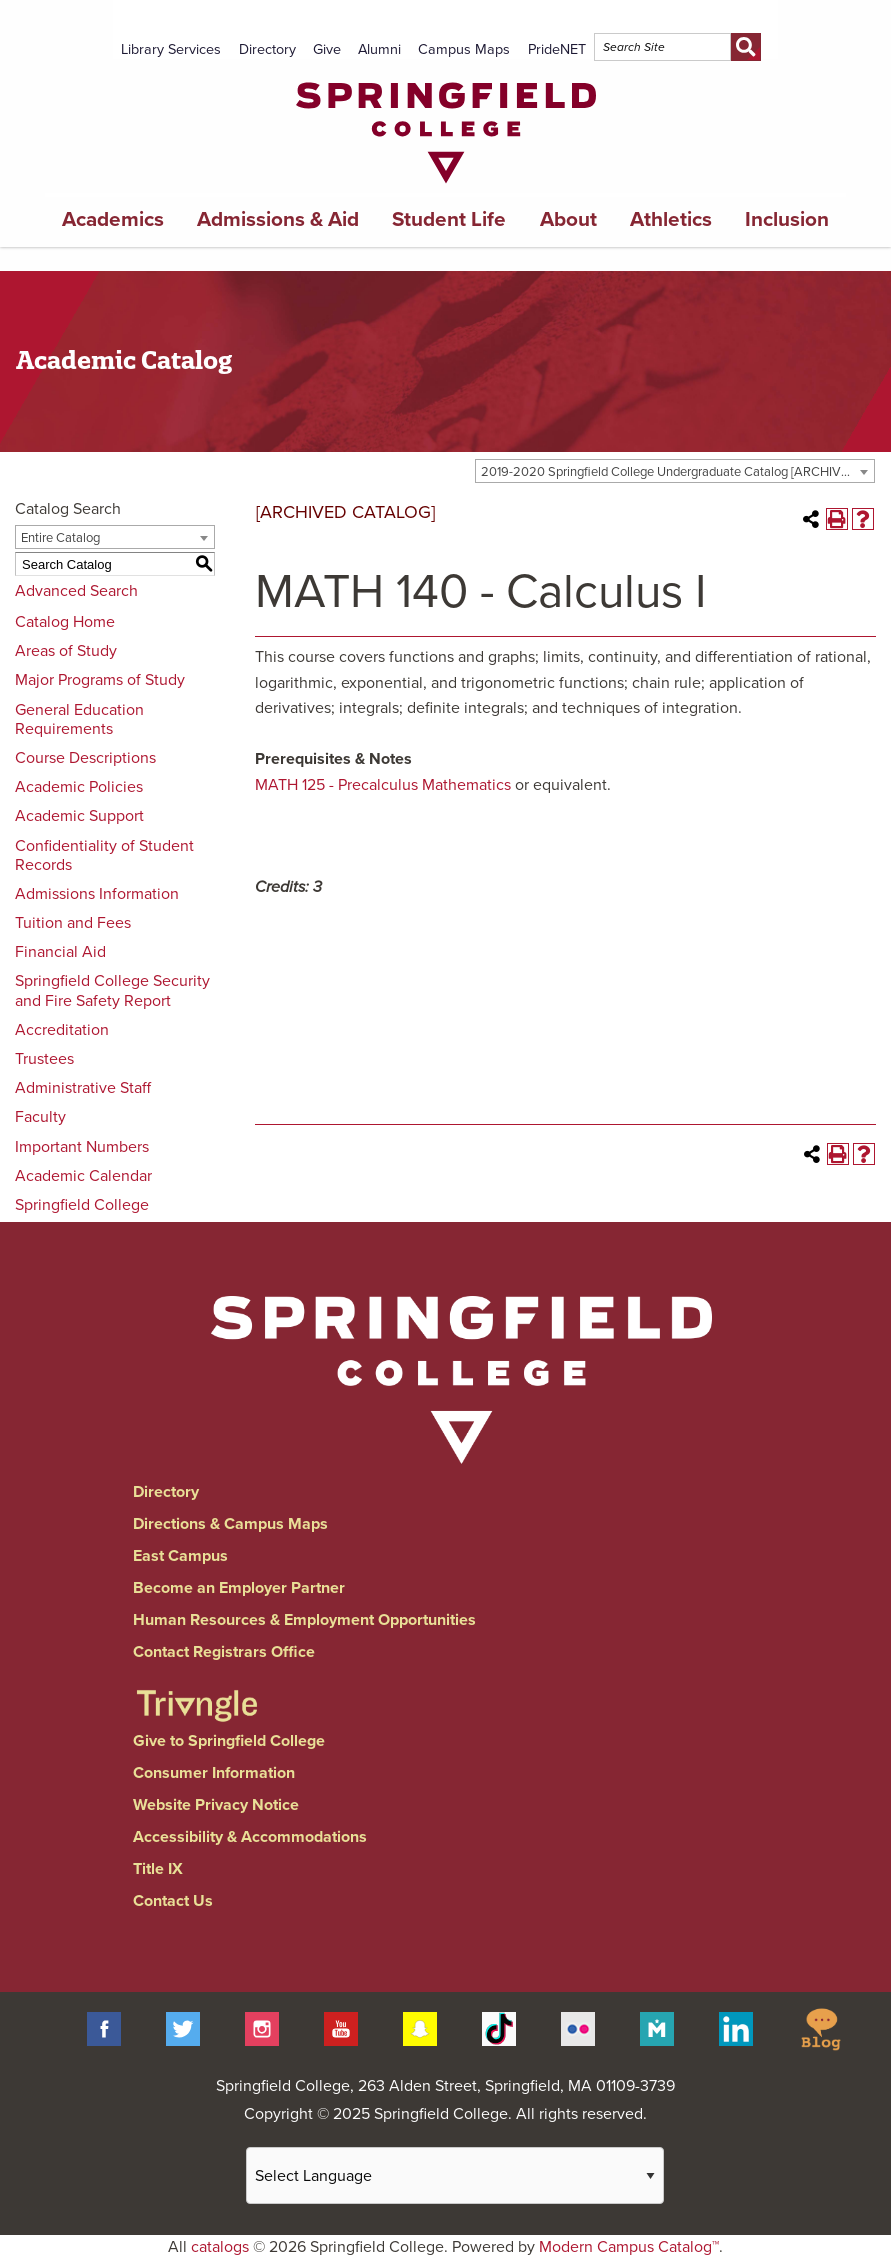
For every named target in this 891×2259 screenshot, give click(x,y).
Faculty (40, 1117)
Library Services (171, 49)
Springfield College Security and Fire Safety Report (112, 990)
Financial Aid (60, 952)
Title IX (158, 1869)
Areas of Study (66, 651)
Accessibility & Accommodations (250, 1837)
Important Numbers (82, 1147)
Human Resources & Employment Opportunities (304, 1620)
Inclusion (787, 219)
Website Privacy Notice (216, 1805)
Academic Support (79, 816)
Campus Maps (464, 49)
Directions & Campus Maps (230, 1524)
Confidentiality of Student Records (104, 855)
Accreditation (62, 1030)
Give (327, 49)
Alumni (379, 49)
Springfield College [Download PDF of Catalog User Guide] (82, 1205)
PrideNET (557, 49)
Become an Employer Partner (239, 1588)
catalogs (220, 2247)
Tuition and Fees (73, 923)
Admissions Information (97, 894)
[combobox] (675, 471)
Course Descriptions (85, 758)
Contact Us (173, 1901)
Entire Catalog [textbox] (60, 538)
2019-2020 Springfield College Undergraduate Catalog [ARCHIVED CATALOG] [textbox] (677, 472)
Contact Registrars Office (224, 1652)
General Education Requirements (79, 719)
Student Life (449, 219)
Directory (267, 49)
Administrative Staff (83, 1088)
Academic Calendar (83, 1176)
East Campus (180, 1556)
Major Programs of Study (100, 680)
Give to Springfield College (229, 1741)
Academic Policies (79, 787)
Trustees (44, 1059)
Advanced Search (76, 591)
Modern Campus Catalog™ (629, 2247)
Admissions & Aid (278, 219)
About (568, 219)
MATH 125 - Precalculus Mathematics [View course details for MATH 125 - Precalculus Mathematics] (383, 785)
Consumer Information (214, 1773)
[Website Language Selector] (455, 2175)
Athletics (671, 219)
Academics (113, 219)
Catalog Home (65, 622)
